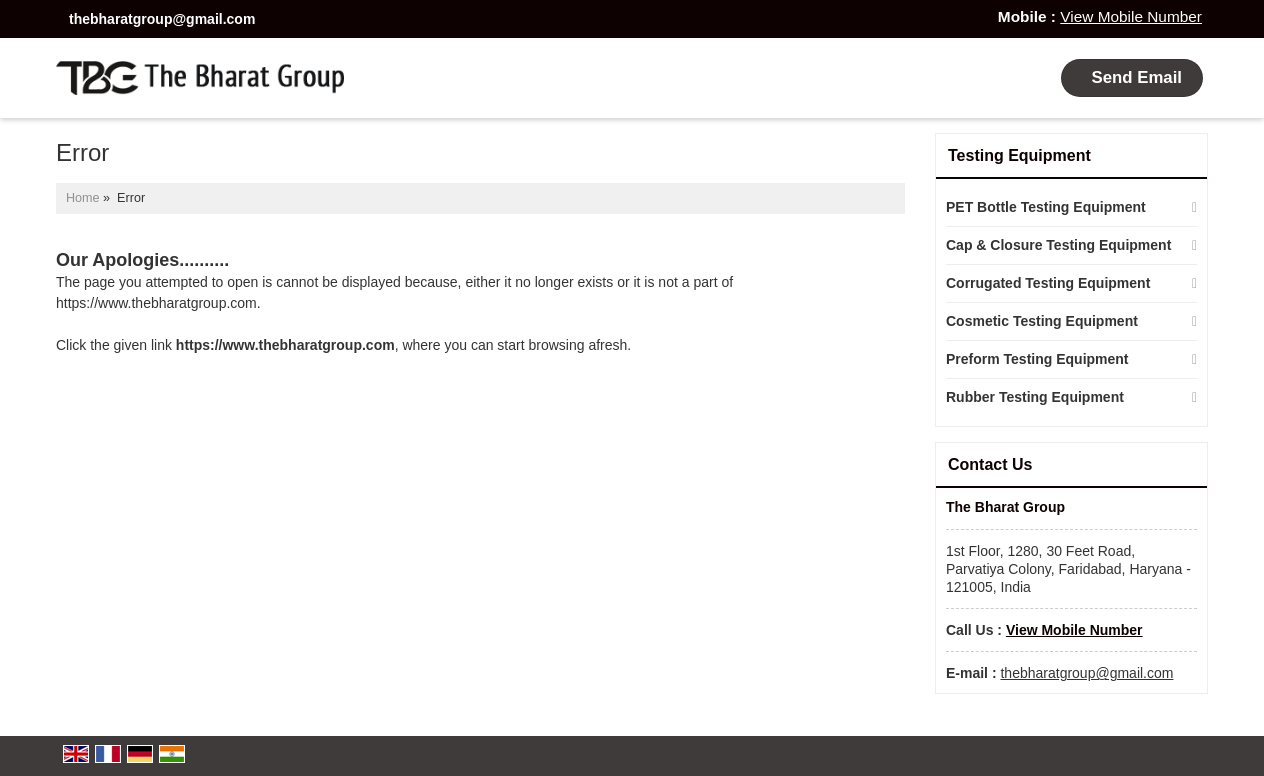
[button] (1131, 16)
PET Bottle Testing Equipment (1046, 207)
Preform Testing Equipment (1037, 359)
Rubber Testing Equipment (1035, 397)
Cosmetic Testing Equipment (1042, 321)
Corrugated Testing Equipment (1048, 283)
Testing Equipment (1019, 155)
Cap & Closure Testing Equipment (1058, 245)
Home (83, 198)
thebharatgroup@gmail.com (162, 19)
